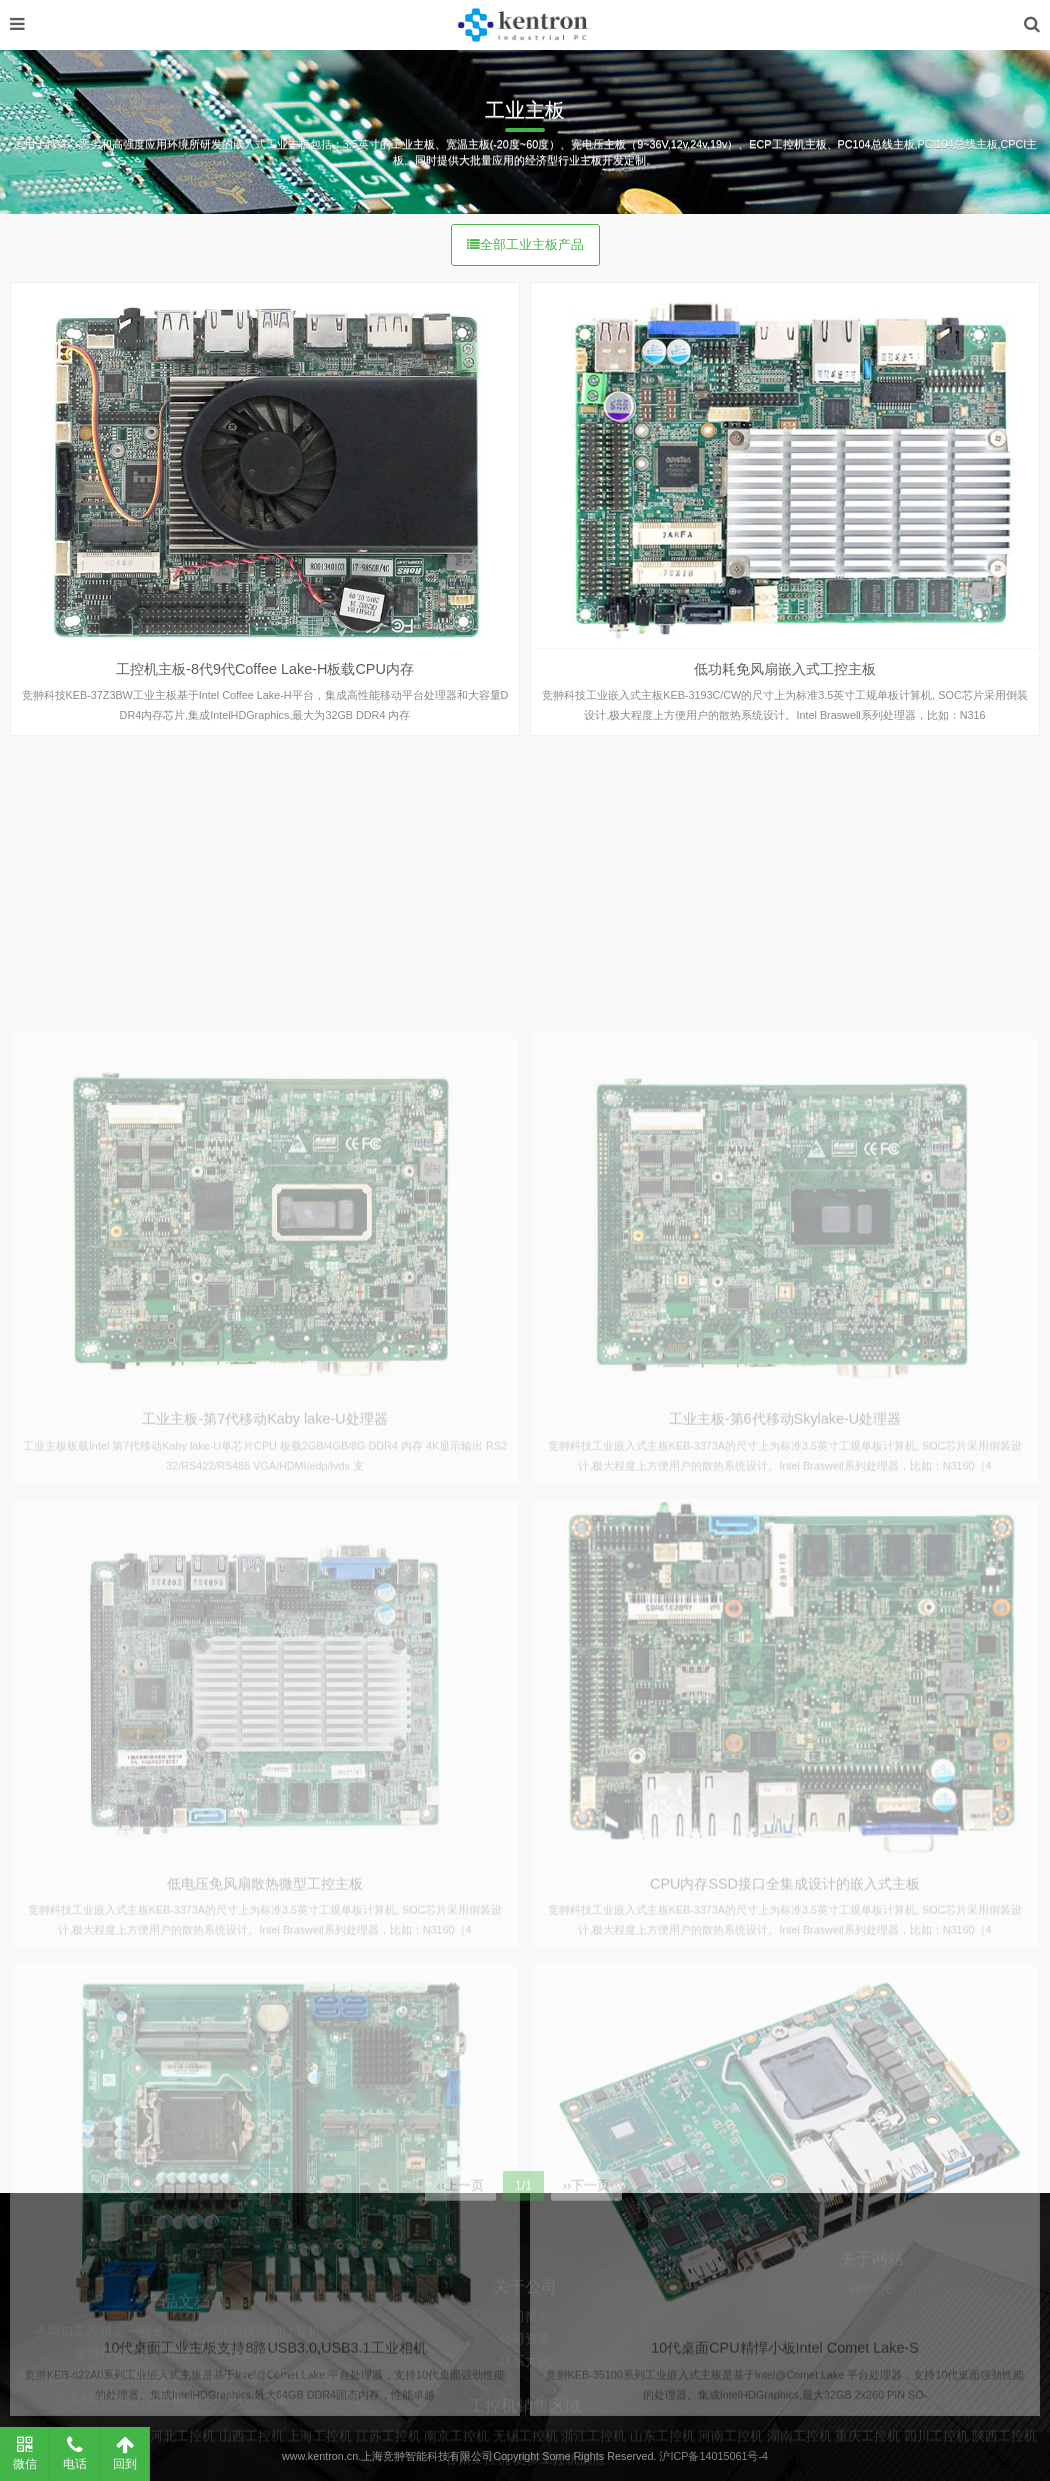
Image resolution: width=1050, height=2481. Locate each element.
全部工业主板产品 (525, 245)
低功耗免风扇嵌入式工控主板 (785, 669)
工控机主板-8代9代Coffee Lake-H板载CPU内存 (265, 669)
